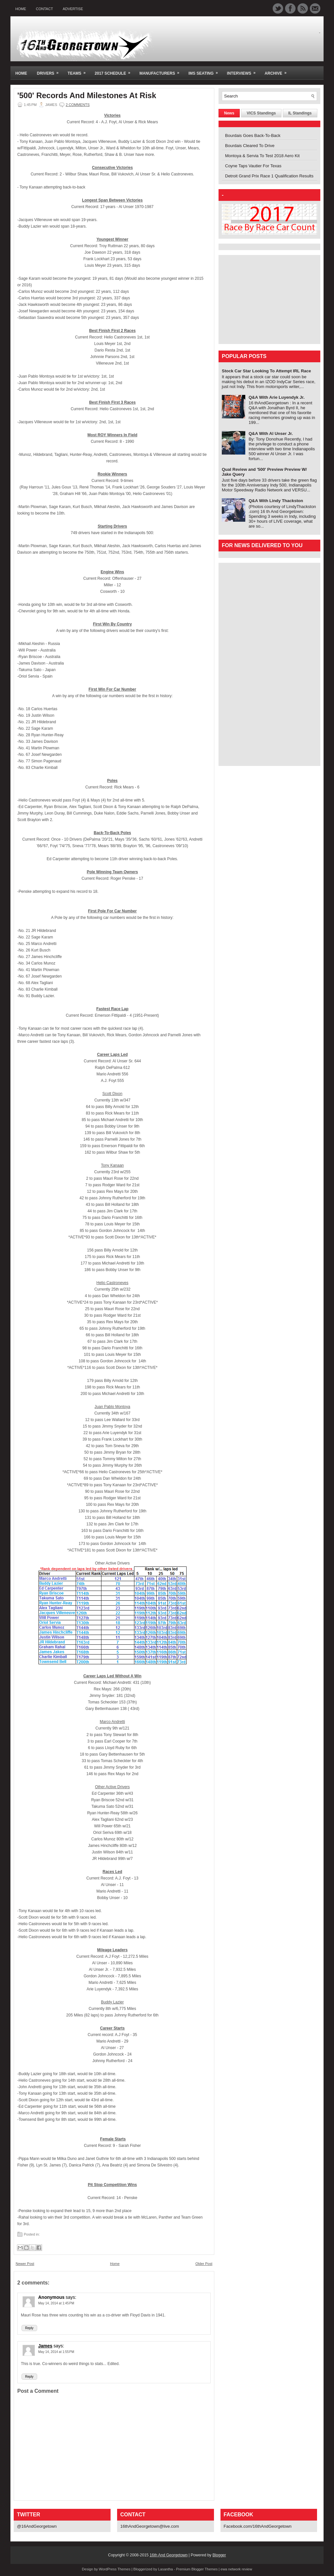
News (229, 113)
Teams (79, 71)
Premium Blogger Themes (197, 2569)
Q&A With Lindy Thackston (276, 500)
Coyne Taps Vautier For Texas (253, 165)
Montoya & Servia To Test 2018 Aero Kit (262, 155)
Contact (44, 9)
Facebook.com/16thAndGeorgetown (258, 2526)
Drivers (50, 71)
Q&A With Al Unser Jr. (271, 433)
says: (71, 2297)
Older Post (203, 2264)
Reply (29, 2328)
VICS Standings (261, 113)
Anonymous (51, 2297)
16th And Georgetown (169, 2555)
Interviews (243, 71)
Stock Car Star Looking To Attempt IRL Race (266, 370)
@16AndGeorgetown (37, 2526)
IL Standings (300, 113)
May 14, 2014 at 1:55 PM (56, 2352)
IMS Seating (205, 71)
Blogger (219, 2555)
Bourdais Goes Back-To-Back (253, 135)
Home (20, 9)
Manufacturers (161, 71)
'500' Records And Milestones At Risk (86, 95)
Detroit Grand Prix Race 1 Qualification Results (269, 175)
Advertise (73, 9)
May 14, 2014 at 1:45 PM (56, 2303)
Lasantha (165, 2569)
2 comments (77, 105)
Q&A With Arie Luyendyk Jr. (277, 397)
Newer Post (25, 2264)
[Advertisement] (262, 299)
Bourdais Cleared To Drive (250, 145)
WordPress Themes (114, 2569)
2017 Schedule (114, 71)
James (45, 2345)
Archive (278, 71)
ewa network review (236, 2569)
